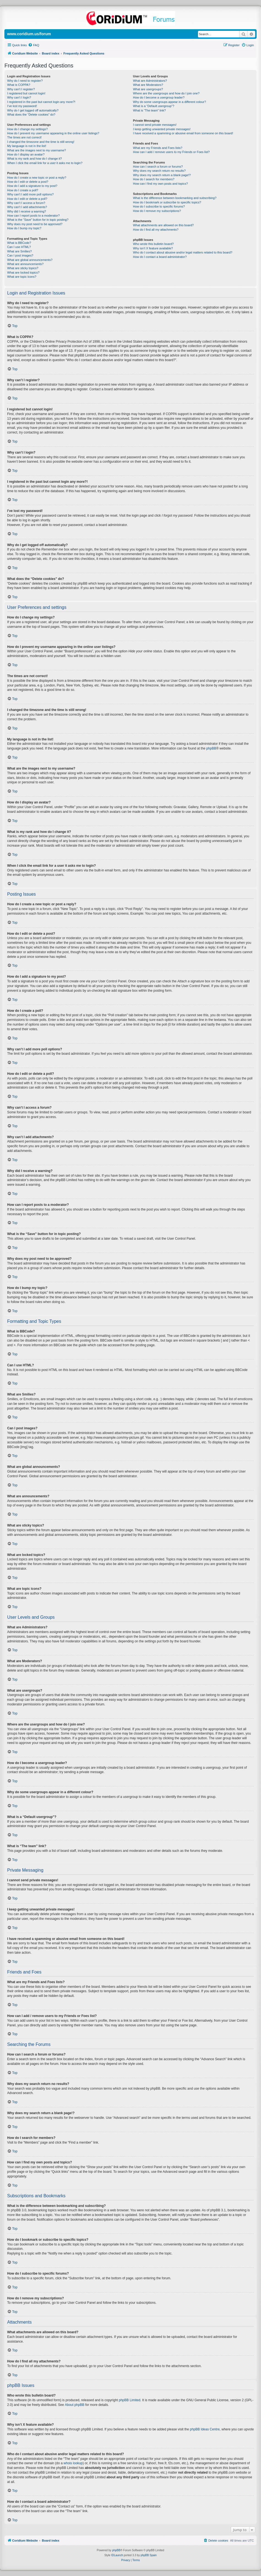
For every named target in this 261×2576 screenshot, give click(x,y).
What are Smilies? (19, 251)
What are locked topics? (23, 272)
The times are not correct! (24, 137)
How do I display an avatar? (26, 154)
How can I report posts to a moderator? (33, 215)
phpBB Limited (129, 2400)
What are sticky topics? (22, 268)
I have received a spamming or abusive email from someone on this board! (183, 133)
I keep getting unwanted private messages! (162, 129)
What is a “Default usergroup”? (153, 106)
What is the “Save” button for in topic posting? (38, 219)
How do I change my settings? (27, 129)
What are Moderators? (148, 84)
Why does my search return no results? (159, 170)
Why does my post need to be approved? (34, 224)
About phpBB (74, 2405)
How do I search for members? (153, 179)
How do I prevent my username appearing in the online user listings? (53, 133)
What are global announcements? (30, 259)
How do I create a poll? (22, 190)
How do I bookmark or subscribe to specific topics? (167, 202)
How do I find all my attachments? (155, 229)
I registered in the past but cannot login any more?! (41, 101)
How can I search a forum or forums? (158, 166)
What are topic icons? (21, 276)
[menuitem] (33, 45)
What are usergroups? (148, 89)
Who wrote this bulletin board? (153, 244)
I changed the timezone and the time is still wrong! (40, 141)
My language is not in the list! (26, 146)
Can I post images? (20, 255)
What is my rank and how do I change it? (34, 158)
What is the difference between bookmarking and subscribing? (174, 198)
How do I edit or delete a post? (27, 181)
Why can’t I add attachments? (27, 207)
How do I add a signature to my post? (32, 185)
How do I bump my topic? (24, 228)
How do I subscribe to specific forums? (159, 206)
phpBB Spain (149, 2555)
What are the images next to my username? (36, 150)
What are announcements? (25, 264)
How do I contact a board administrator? (160, 256)
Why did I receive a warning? (26, 211)
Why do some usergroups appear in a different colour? (169, 101)
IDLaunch (117, 2555)
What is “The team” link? (149, 110)
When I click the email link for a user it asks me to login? (44, 163)
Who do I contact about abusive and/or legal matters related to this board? (182, 252)
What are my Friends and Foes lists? (157, 147)
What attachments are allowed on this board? (163, 225)
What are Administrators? (150, 80)
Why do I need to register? (25, 80)
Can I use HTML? (19, 247)
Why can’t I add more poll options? (30, 194)
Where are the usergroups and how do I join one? (166, 93)
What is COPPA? (18, 84)
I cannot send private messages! (154, 124)
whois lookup (73, 2463)
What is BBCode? (19, 242)
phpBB (211, 748)
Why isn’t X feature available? (153, 248)
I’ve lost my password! (22, 106)
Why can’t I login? (19, 97)
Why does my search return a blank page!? (162, 175)
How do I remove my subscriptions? (157, 210)
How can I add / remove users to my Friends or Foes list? (171, 152)
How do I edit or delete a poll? (27, 198)
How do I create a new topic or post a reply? (36, 177)
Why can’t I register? (21, 89)
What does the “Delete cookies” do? (31, 114)
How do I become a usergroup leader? (158, 97)
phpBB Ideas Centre (205, 2429)
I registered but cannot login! (26, 93)
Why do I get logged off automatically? (32, 110)
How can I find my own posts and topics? (160, 183)
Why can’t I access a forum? (26, 203)
